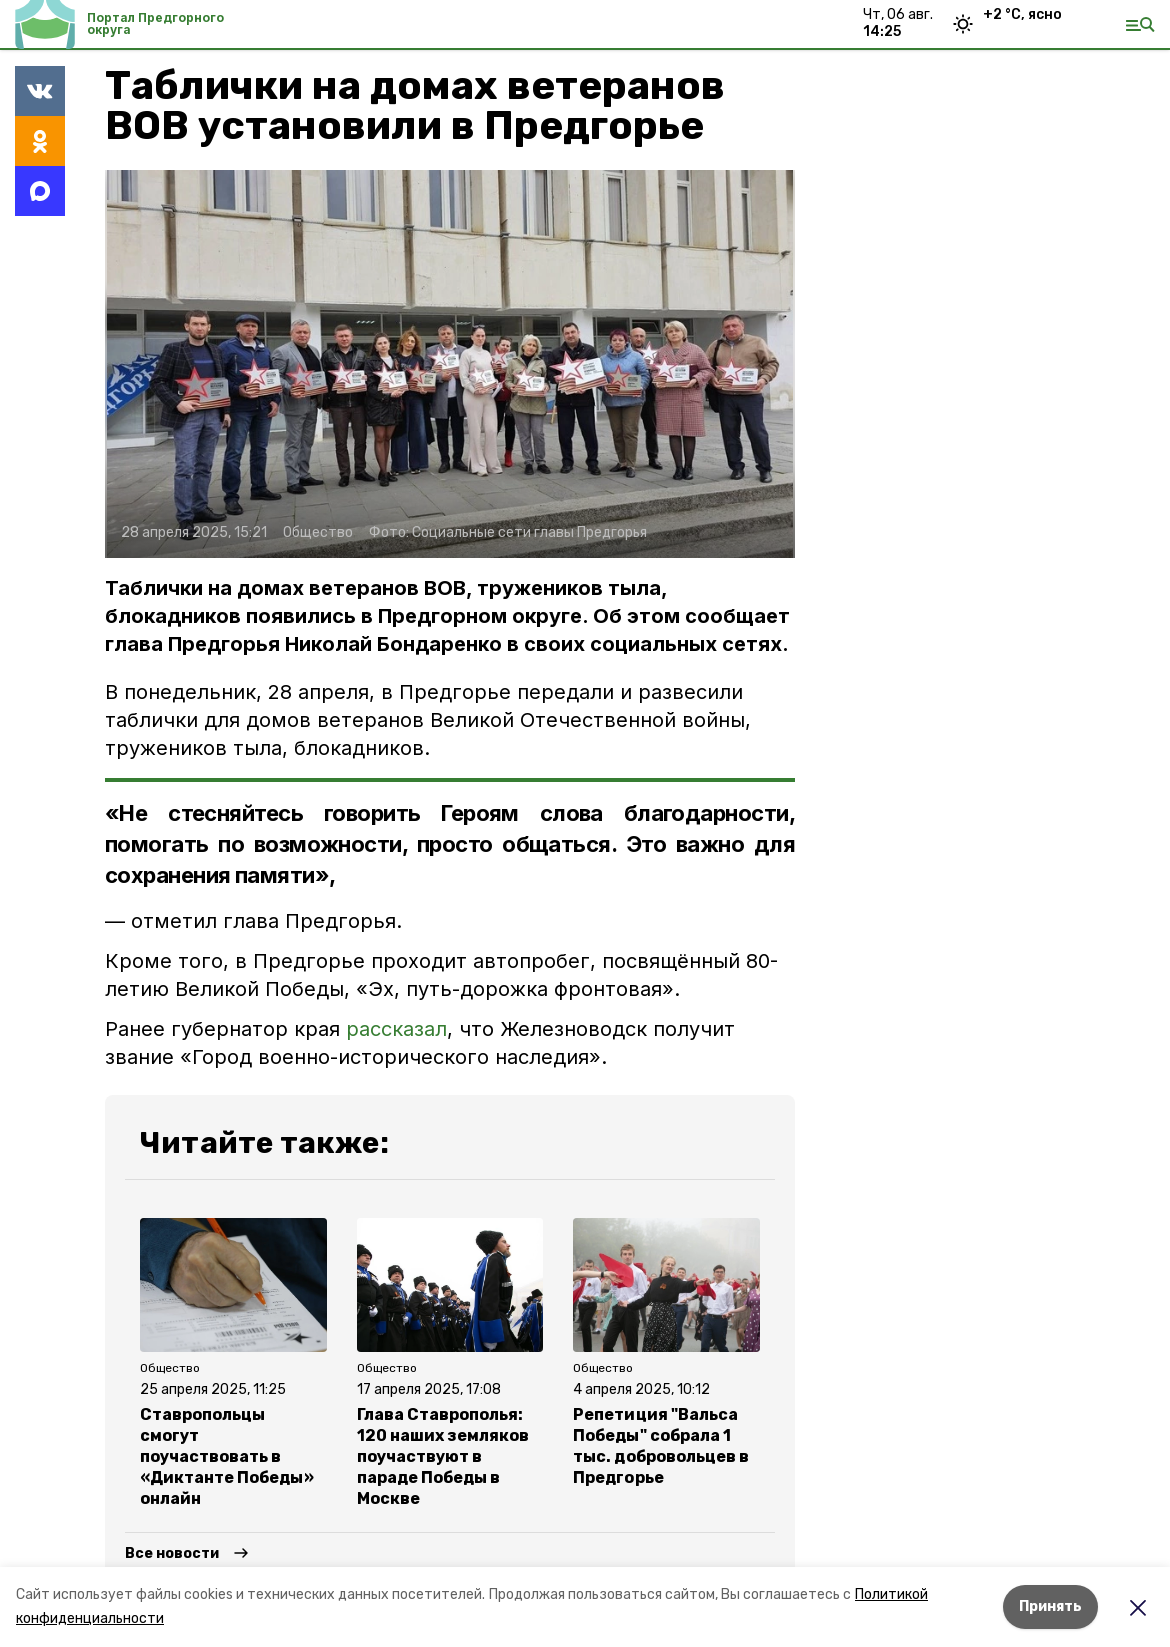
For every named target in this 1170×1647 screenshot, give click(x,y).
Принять (1050, 1606)
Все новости (172, 1553)
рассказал (396, 1029)
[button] (450, 364)
